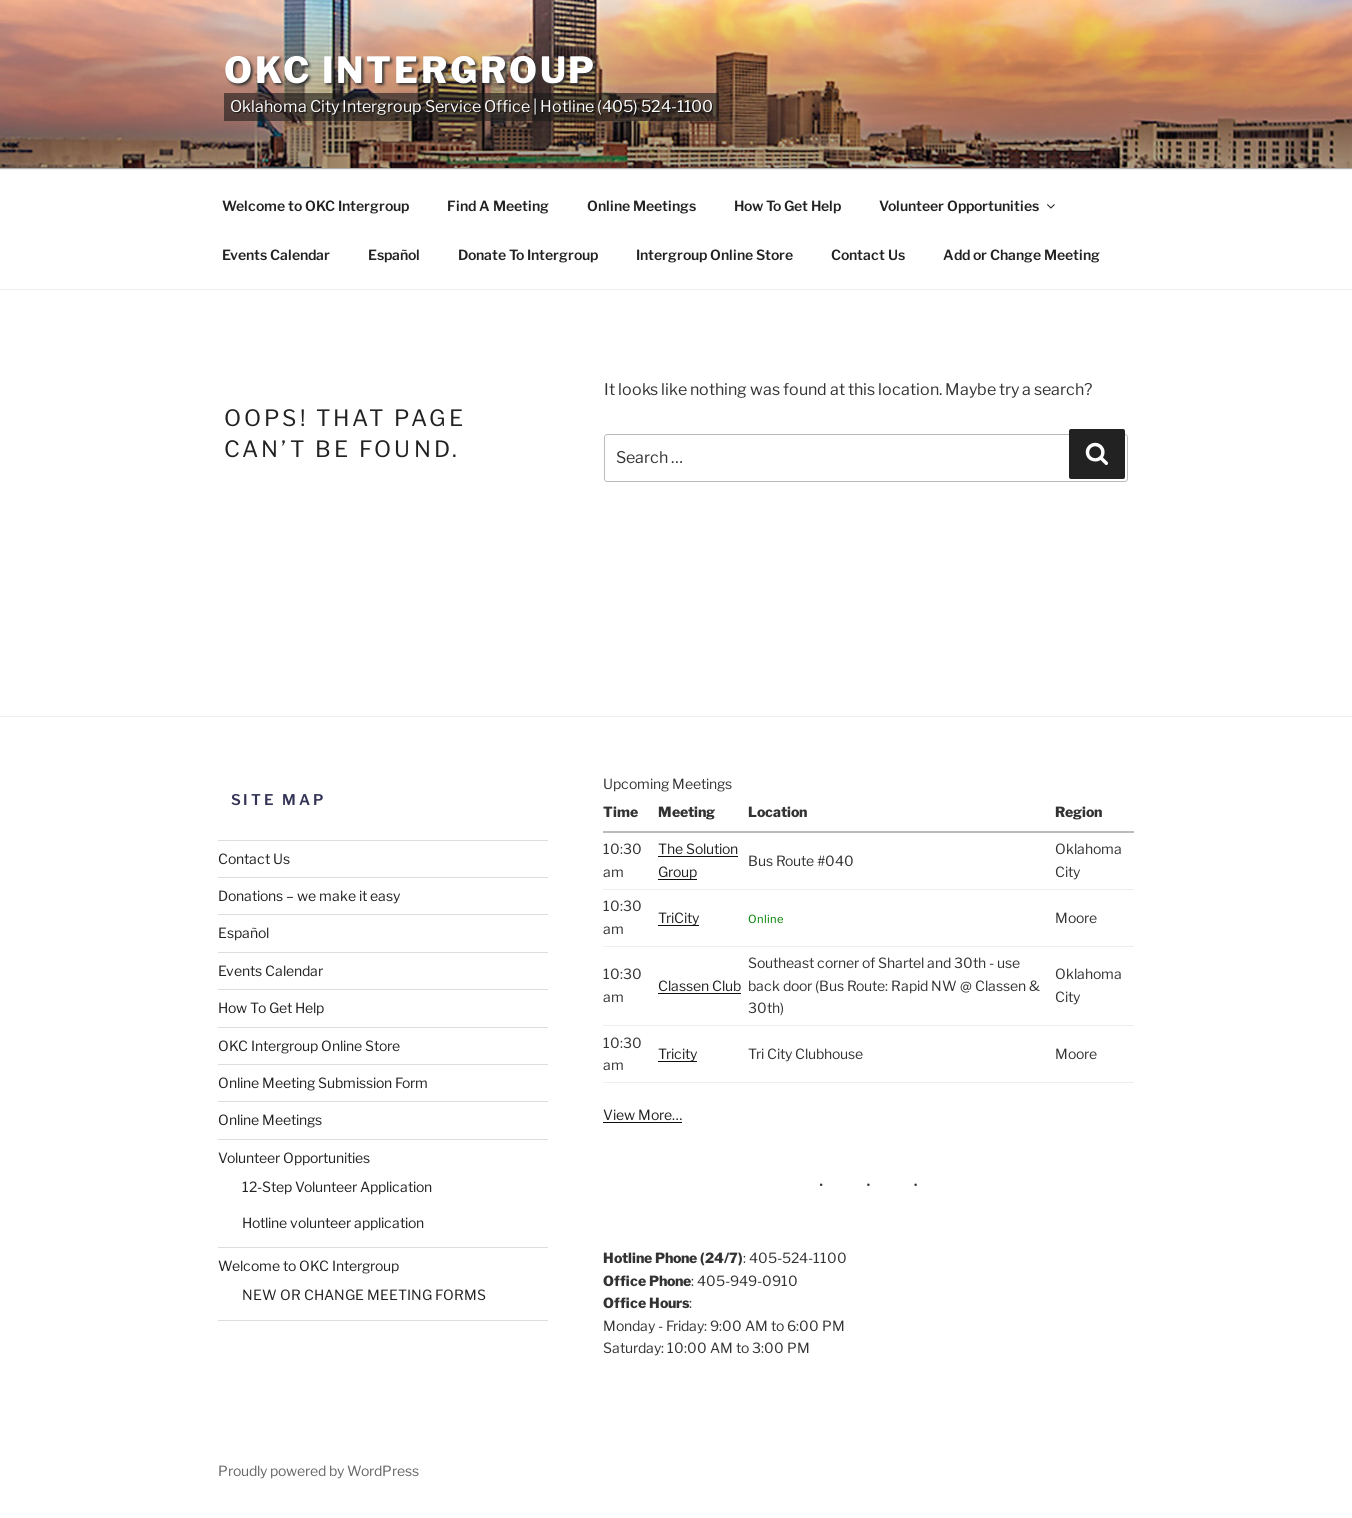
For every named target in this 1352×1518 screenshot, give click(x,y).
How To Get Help (787, 205)
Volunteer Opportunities (968, 205)
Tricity (677, 1053)
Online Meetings (641, 205)
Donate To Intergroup (528, 254)
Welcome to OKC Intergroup (315, 205)
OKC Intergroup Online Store (309, 1045)
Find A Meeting (498, 205)
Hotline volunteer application (333, 1222)
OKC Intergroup (410, 70)
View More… (642, 1114)
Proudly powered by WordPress (318, 1470)
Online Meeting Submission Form (323, 1082)
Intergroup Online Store (714, 254)
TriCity (678, 917)
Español (394, 254)
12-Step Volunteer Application (337, 1186)
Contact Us (868, 254)
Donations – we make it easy (309, 895)
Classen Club (699, 985)
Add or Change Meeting (1021, 254)
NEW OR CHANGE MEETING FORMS (364, 1294)
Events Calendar (276, 254)
